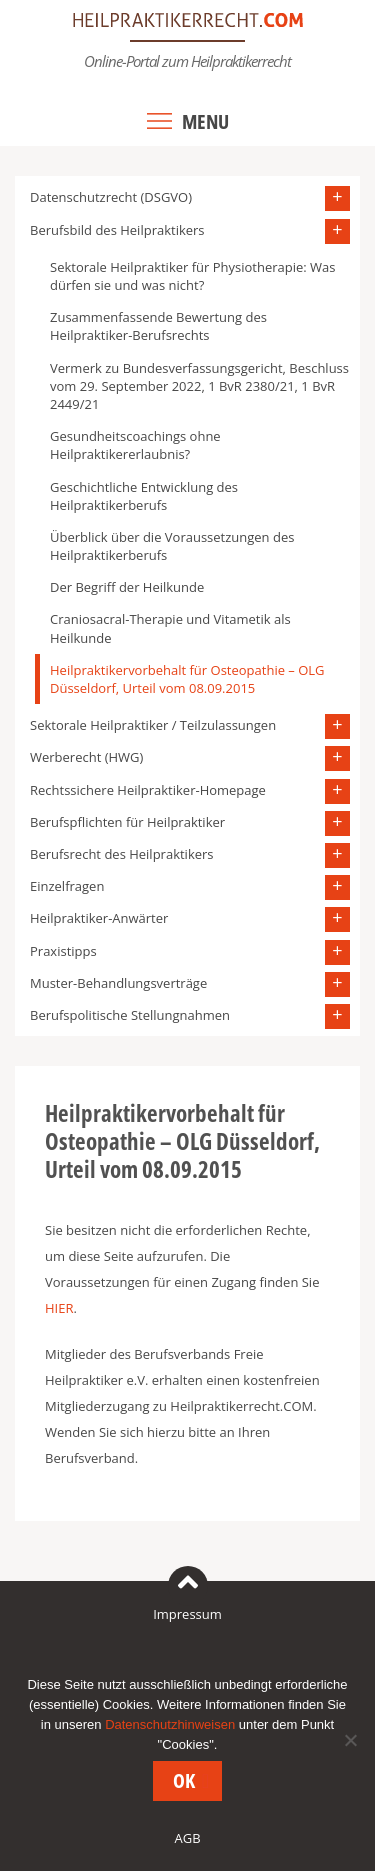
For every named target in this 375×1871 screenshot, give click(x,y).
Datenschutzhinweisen (170, 1724)
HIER (59, 1308)
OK (184, 1780)
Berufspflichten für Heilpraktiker (127, 822)
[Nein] (350, 1740)
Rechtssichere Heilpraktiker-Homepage (148, 790)
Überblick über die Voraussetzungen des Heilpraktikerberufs (172, 546)
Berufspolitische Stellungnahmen (130, 1015)
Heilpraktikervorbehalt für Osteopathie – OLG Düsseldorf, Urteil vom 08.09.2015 (187, 679)
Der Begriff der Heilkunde (127, 587)
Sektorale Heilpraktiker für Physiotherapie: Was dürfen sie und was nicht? (193, 276)
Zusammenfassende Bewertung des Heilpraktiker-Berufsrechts (158, 326)
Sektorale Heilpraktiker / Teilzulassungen (153, 725)
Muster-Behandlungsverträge (118, 983)
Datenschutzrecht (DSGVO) (111, 197)
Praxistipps (63, 951)
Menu (205, 121)
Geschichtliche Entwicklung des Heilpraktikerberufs (144, 496)
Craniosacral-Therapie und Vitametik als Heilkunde (170, 628)
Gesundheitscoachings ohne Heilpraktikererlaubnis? (135, 445)
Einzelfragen (67, 886)
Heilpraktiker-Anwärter (99, 918)
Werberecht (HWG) (86, 757)
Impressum (187, 1614)
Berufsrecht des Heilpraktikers (122, 854)
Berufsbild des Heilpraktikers (117, 230)
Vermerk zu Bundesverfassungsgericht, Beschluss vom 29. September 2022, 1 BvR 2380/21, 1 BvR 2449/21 (199, 386)
